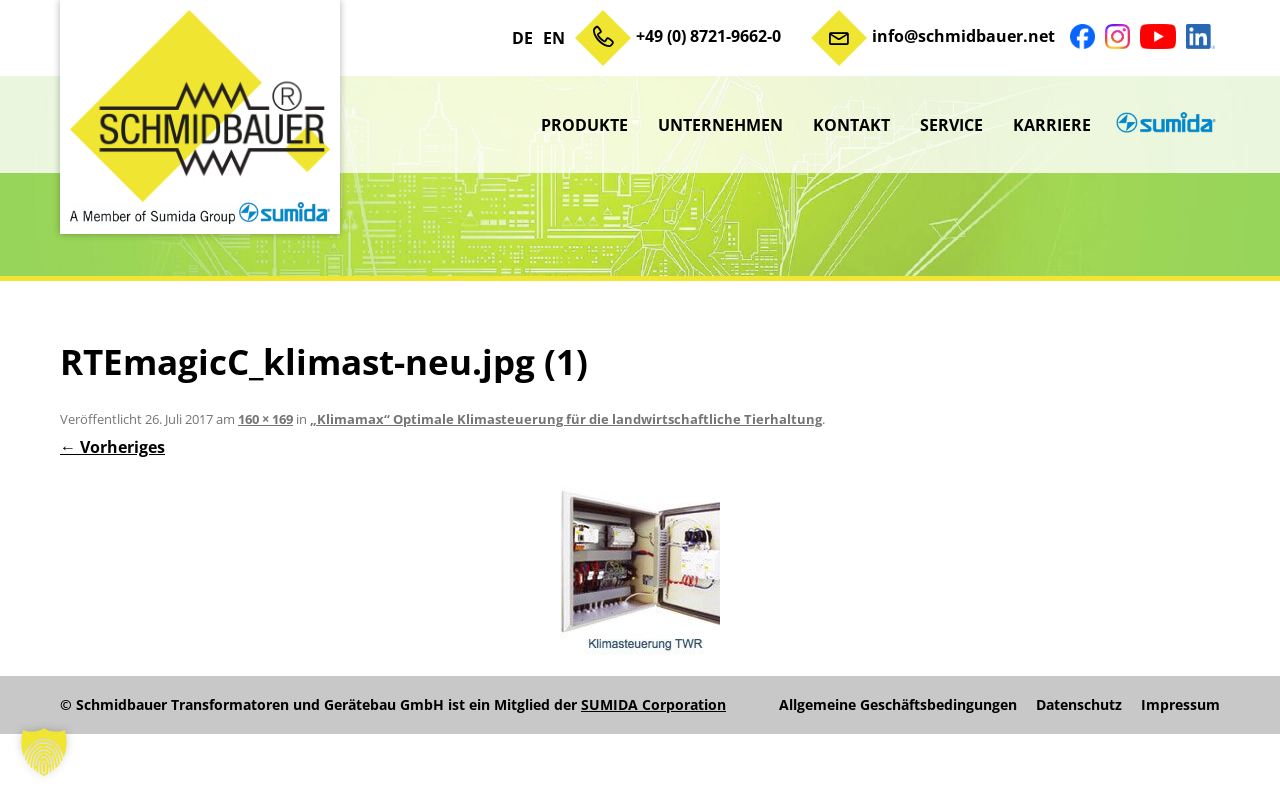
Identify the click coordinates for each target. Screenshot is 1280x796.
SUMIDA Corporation (653, 704)
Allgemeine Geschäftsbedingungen (898, 705)
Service (951, 125)
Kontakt (851, 125)
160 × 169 (265, 419)
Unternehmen (720, 125)
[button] (44, 752)
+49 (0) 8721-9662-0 (708, 36)
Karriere (1052, 125)
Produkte (584, 125)
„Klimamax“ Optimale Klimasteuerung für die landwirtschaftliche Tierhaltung (566, 419)
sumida (1163, 125)
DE (522, 38)
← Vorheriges (112, 447)
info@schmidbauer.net (963, 36)
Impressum (1180, 705)
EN (554, 38)
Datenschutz (1079, 705)
